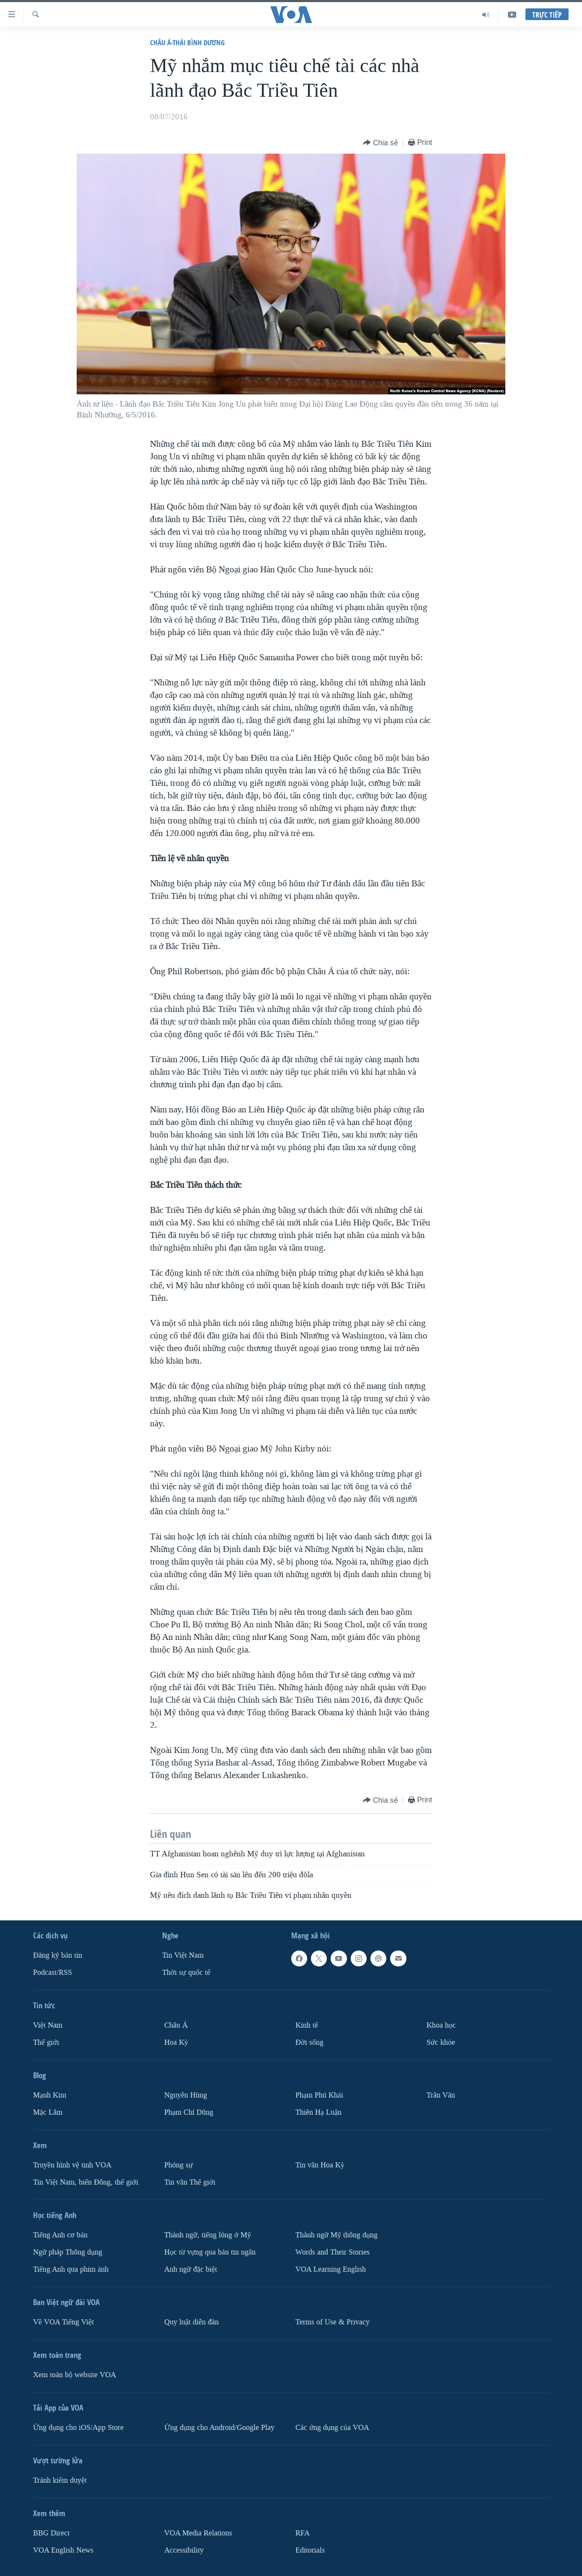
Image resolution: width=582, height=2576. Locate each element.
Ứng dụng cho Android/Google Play (219, 2427)
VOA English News (63, 2550)
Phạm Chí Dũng (188, 2112)
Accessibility (184, 2550)
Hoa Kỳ (176, 2042)
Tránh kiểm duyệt (60, 2480)
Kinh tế (306, 2025)
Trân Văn (441, 2095)
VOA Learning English (330, 2269)
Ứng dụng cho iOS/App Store (78, 2427)
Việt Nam (47, 2025)
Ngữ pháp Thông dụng (67, 2252)
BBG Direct (51, 2533)
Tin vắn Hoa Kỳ (319, 2165)
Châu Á (176, 2025)
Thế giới (46, 2042)
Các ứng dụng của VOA (332, 2427)
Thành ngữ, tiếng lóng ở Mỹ (207, 2235)
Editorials (310, 2550)
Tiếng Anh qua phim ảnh (71, 2269)
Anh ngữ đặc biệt (190, 2269)
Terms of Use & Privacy (332, 2322)
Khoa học (441, 2025)
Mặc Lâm (47, 2112)
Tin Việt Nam (183, 1955)
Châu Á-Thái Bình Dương (187, 42)
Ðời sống (309, 2042)
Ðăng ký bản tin (57, 1955)
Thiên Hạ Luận (318, 2112)
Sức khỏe (441, 2042)
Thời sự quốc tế (186, 1972)
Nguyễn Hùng (185, 2095)
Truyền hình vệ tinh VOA (72, 2165)
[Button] (380, 143)
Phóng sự (178, 2165)
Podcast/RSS (52, 1972)
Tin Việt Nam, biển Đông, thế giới (85, 2182)
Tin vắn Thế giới (189, 2182)
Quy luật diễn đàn (191, 2322)
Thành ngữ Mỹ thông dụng (336, 2235)
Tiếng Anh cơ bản (60, 2235)
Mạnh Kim (49, 2095)
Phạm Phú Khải (319, 2095)
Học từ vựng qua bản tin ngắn (210, 2252)
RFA (302, 2533)
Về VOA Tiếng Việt (63, 2322)
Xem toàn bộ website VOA (74, 2375)
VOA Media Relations (198, 2533)
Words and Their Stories (332, 2252)
